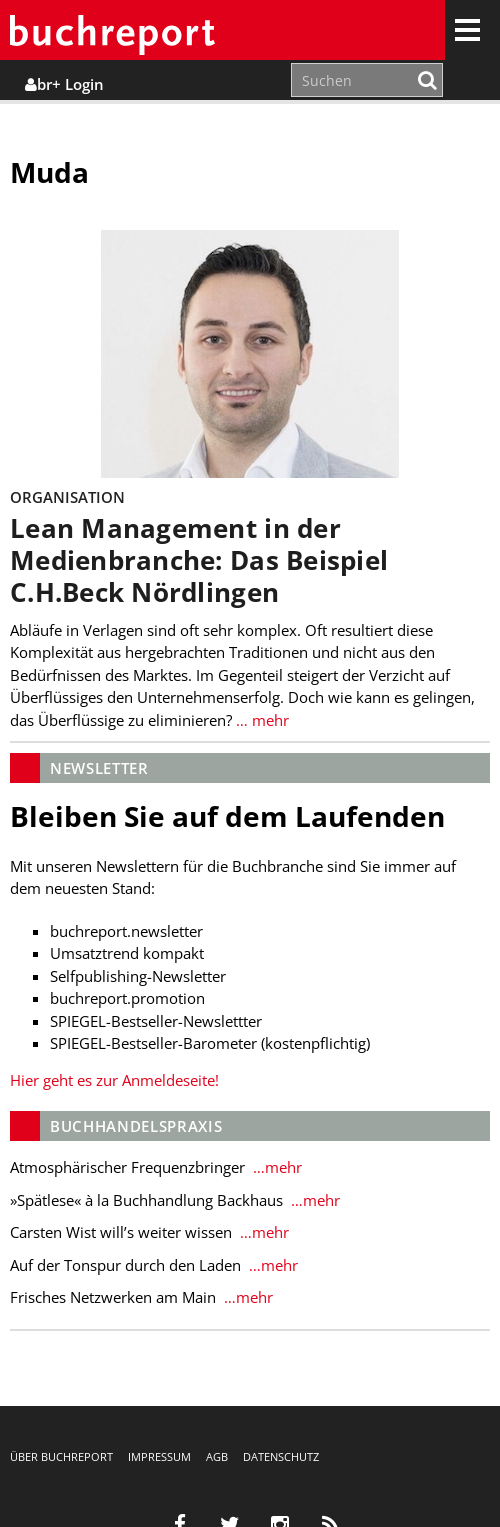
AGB (217, 1456)
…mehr (275, 1167)
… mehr (260, 720)
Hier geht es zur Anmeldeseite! (114, 1080)
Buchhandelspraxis (136, 1126)
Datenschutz (281, 1456)
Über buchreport (61, 1456)
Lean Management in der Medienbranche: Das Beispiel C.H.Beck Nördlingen (199, 560)
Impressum (159, 1456)
